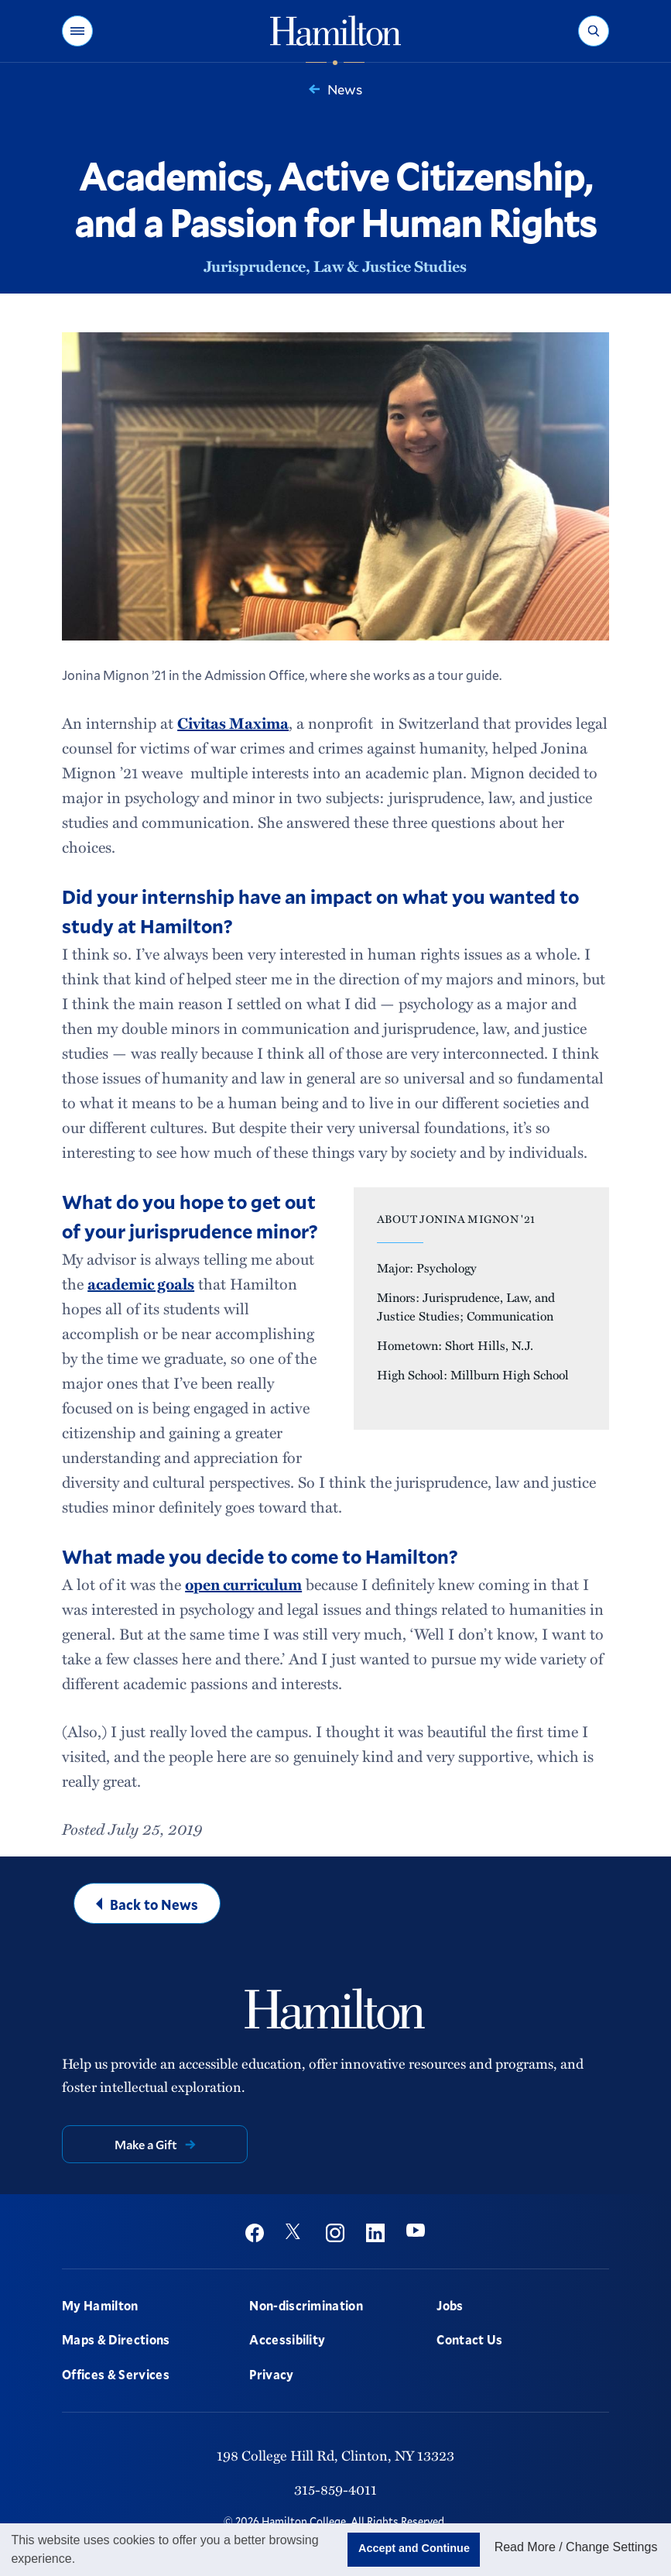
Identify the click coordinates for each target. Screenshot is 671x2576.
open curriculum (243, 1583)
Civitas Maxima (233, 722)
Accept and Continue (414, 2548)
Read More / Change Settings (576, 2547)
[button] (77, 31)
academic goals (140, 1283)
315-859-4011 (335, 2489)
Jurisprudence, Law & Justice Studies (335, 265)
